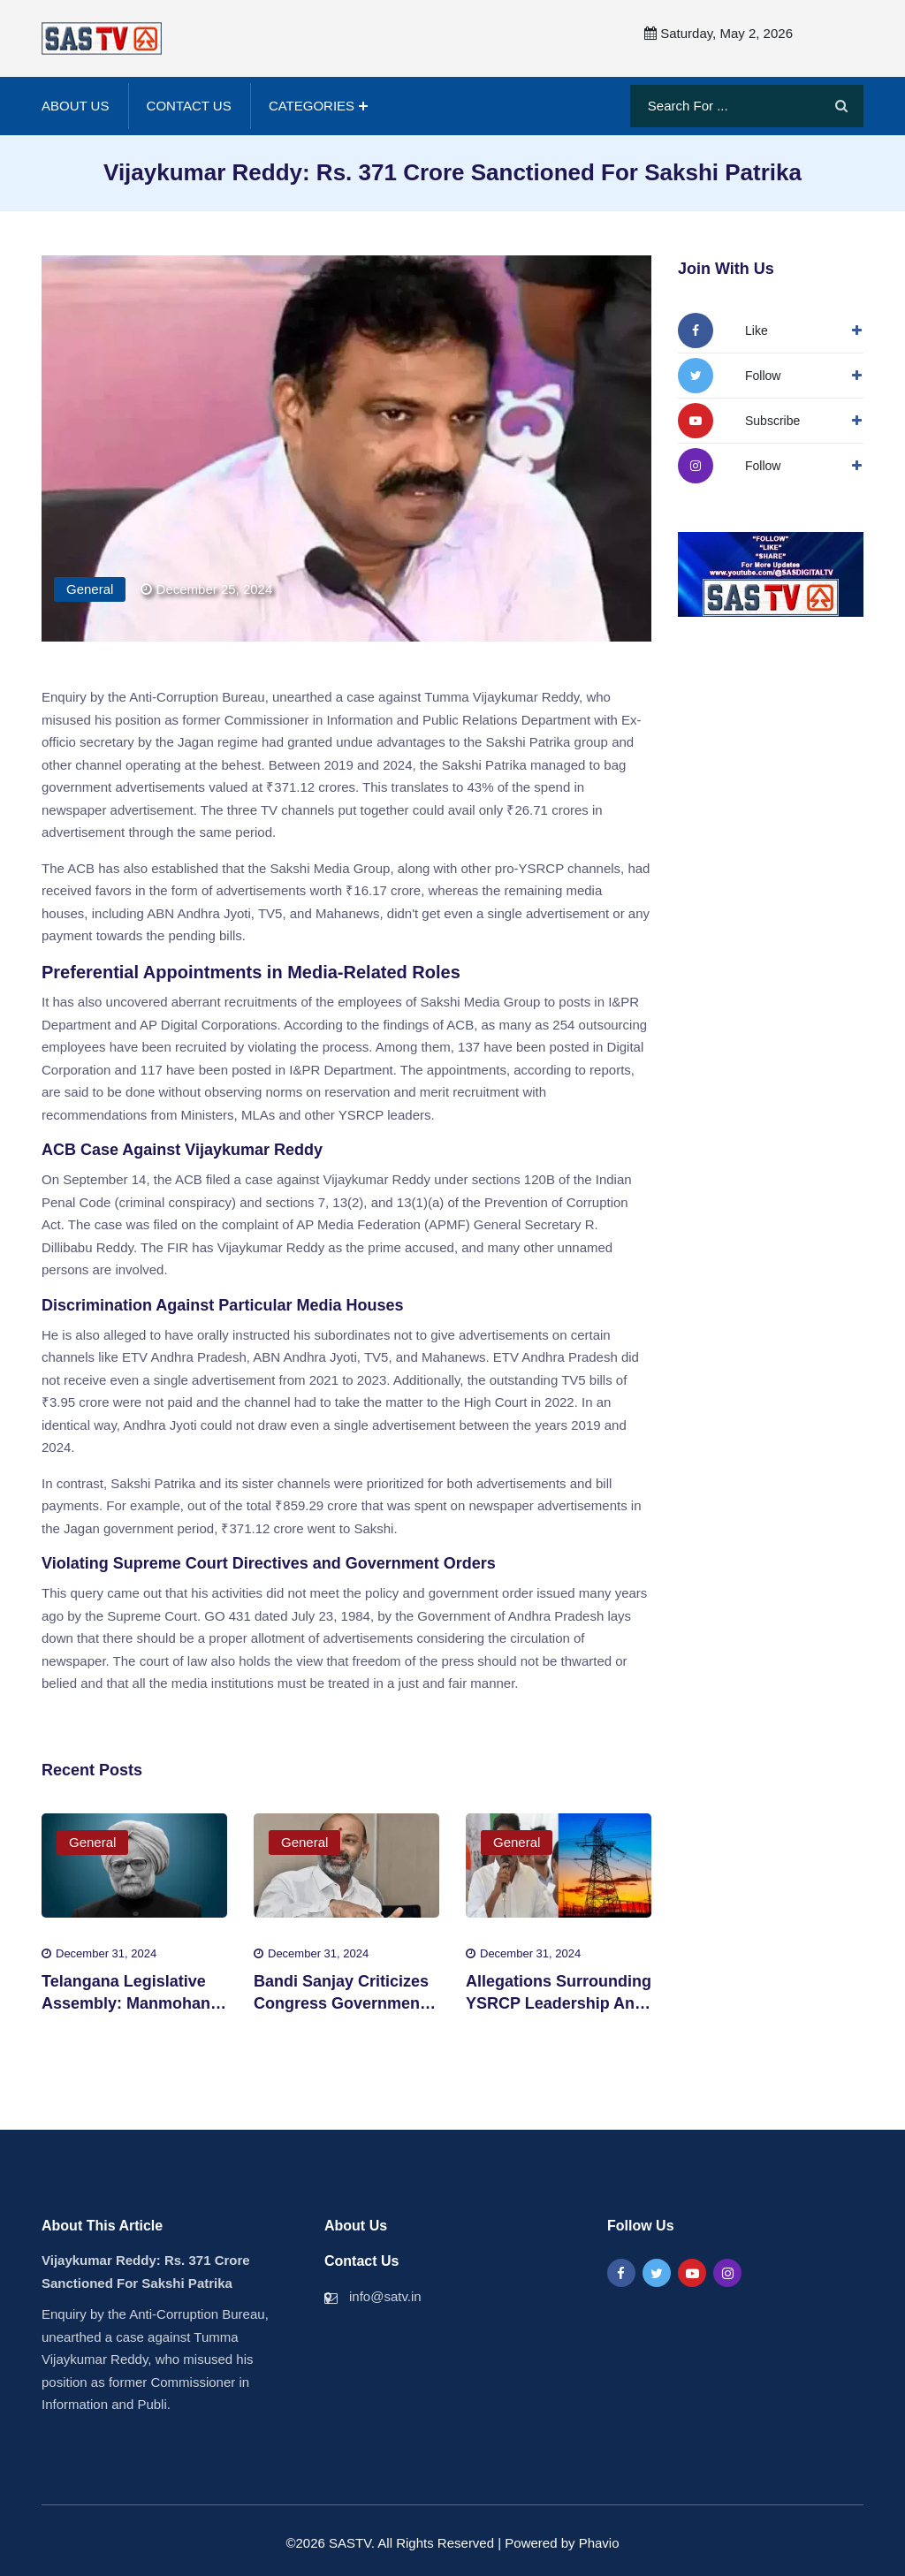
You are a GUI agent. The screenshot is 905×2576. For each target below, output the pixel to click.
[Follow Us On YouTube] (739, 420)
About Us (75, 104)
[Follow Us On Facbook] (723, 330)
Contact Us (189, 104)
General (89, 588)
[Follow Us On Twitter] (729, 375)
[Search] (841, 106)
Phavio (599, 2541)
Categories (311, 104)
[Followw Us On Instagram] (729, 465)
